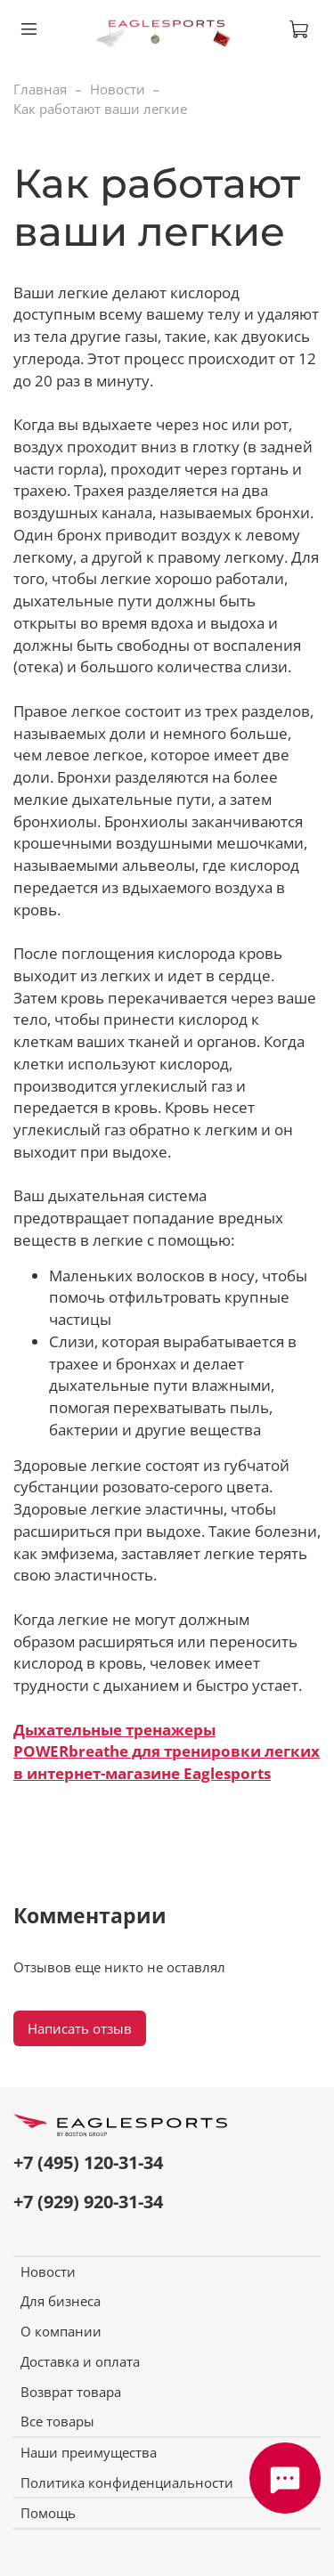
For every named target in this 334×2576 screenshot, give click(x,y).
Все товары (57, 2421)
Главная (40, 89)
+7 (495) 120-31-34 (88, 2162)
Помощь (48, 2513)
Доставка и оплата (80, 2361)
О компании (61, 2331)
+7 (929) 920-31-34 (88, 2202)
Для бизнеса (60, 2301)
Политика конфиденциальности (126, 2482)
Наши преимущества (88, 2452)
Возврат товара (70, 2392)
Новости (117, 89)
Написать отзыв (80, 2028)
